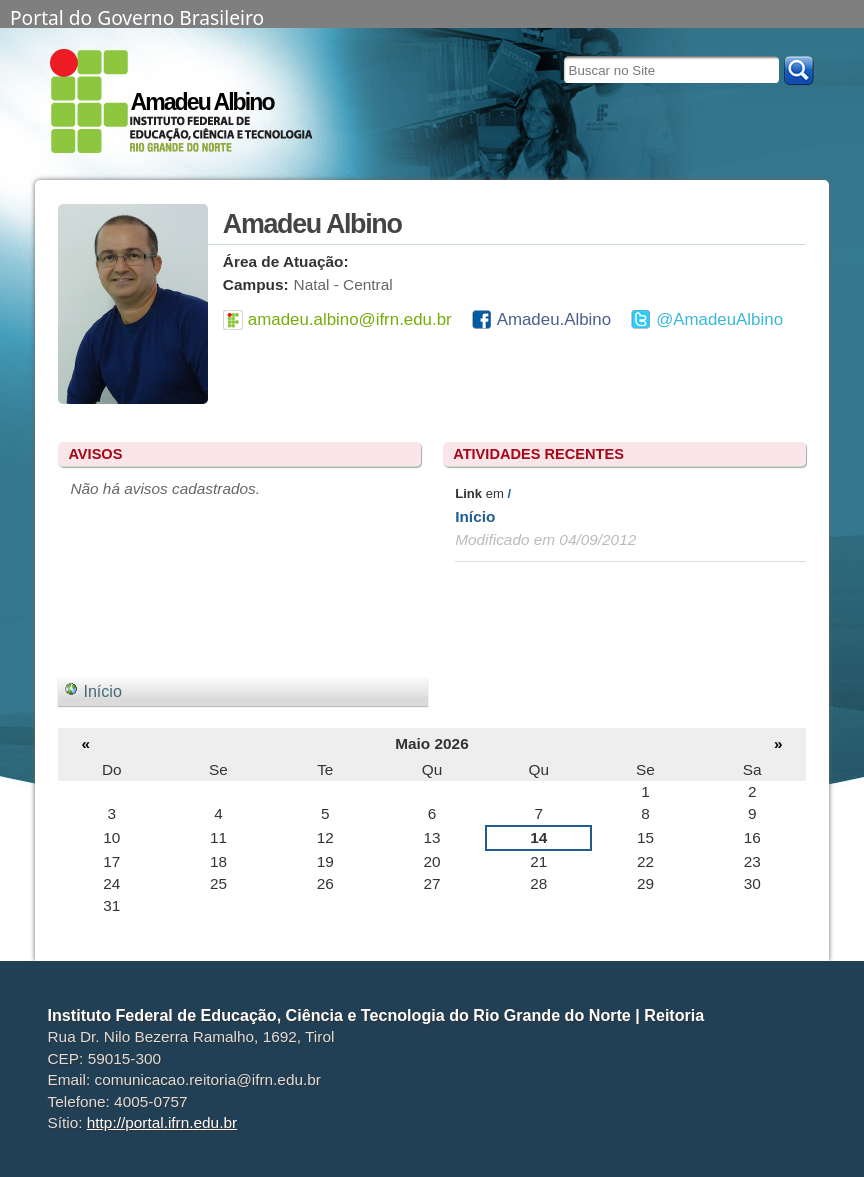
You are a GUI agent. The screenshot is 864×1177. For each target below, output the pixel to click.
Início (475, 516)
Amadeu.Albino (554, 319)
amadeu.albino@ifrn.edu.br (350, 319)
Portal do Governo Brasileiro (137, 16)
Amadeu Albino (201, 102)
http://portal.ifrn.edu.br (162, 1122)
